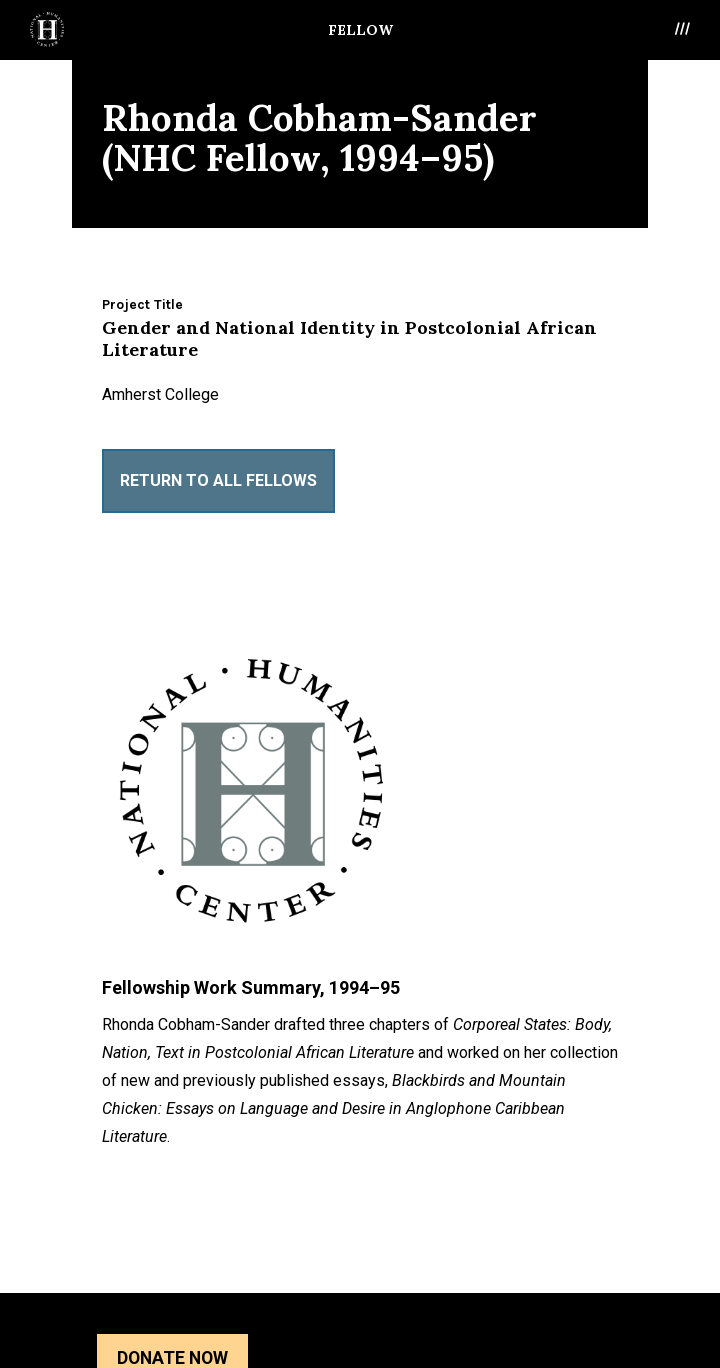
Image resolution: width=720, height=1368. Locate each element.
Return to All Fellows (218, 480)
